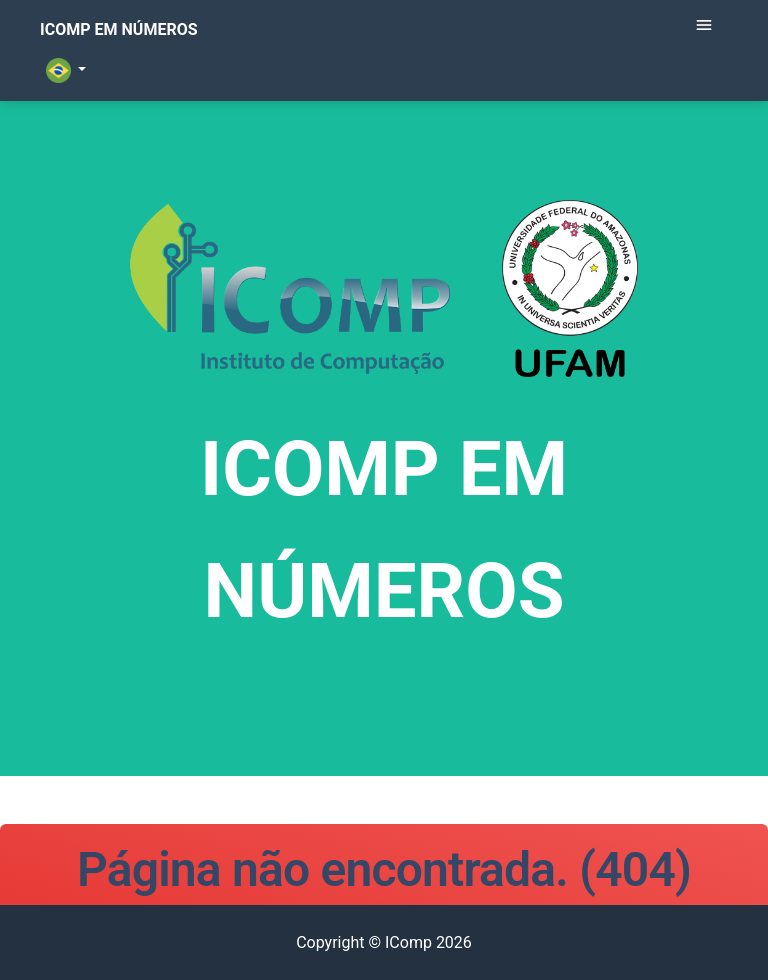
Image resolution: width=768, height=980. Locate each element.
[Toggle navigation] (704, 57)
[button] (52, 109)
